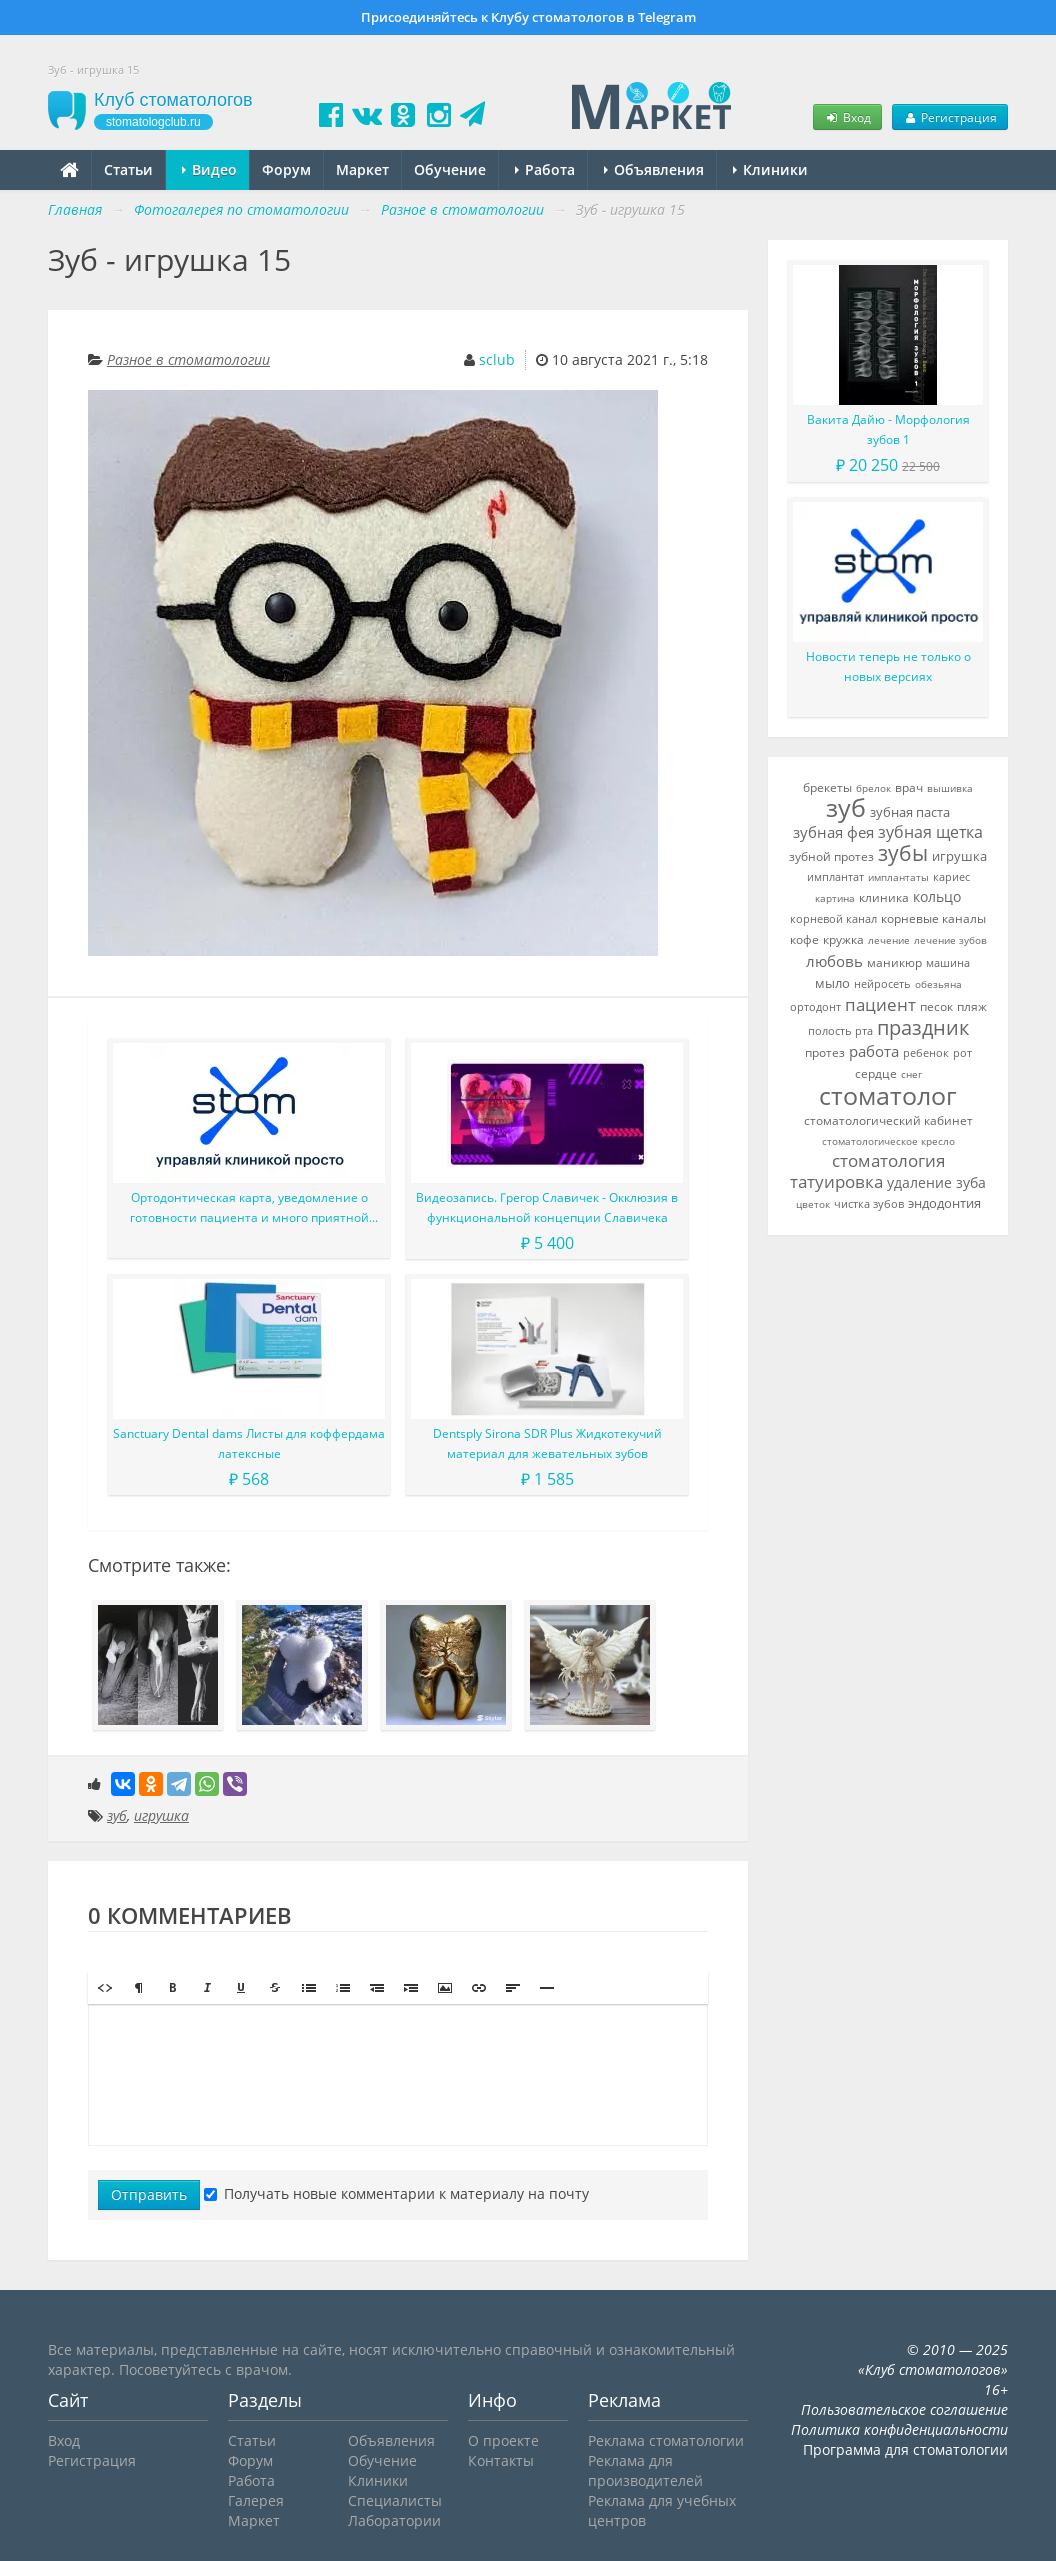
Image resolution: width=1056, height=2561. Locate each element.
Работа (545, 169)
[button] (105, 1988)
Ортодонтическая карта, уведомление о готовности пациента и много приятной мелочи (249, 1208)
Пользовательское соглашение (904, 2409)
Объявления (654, 169)
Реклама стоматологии (666, 2440)
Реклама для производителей (645, 2470)
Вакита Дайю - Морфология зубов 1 (888, 429)
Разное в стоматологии (188, 359)
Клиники (770, 169)
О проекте (503, 2440)
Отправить (149, 2194)
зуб (117, 1815)
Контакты (501, 2460)
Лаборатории (394, 2520)
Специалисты (395, 2500)
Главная (75, 209)
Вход (847, 117)
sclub (497, 359)
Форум (286, 169)
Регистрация (950, 117)
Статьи (128, 169)
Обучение (450, 169)
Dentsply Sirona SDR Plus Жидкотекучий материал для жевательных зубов (547, 1443)
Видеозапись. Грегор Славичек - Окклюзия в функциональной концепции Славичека (547, 1207)
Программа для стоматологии (905, 2449)
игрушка (161, 1815)
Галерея (256, 2500)
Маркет (362, 169)
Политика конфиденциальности (899, 2429)
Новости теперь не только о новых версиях (888, 666)
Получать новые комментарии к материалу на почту (396, 2193)
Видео (209, 169)
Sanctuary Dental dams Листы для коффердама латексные (249, 1443)
